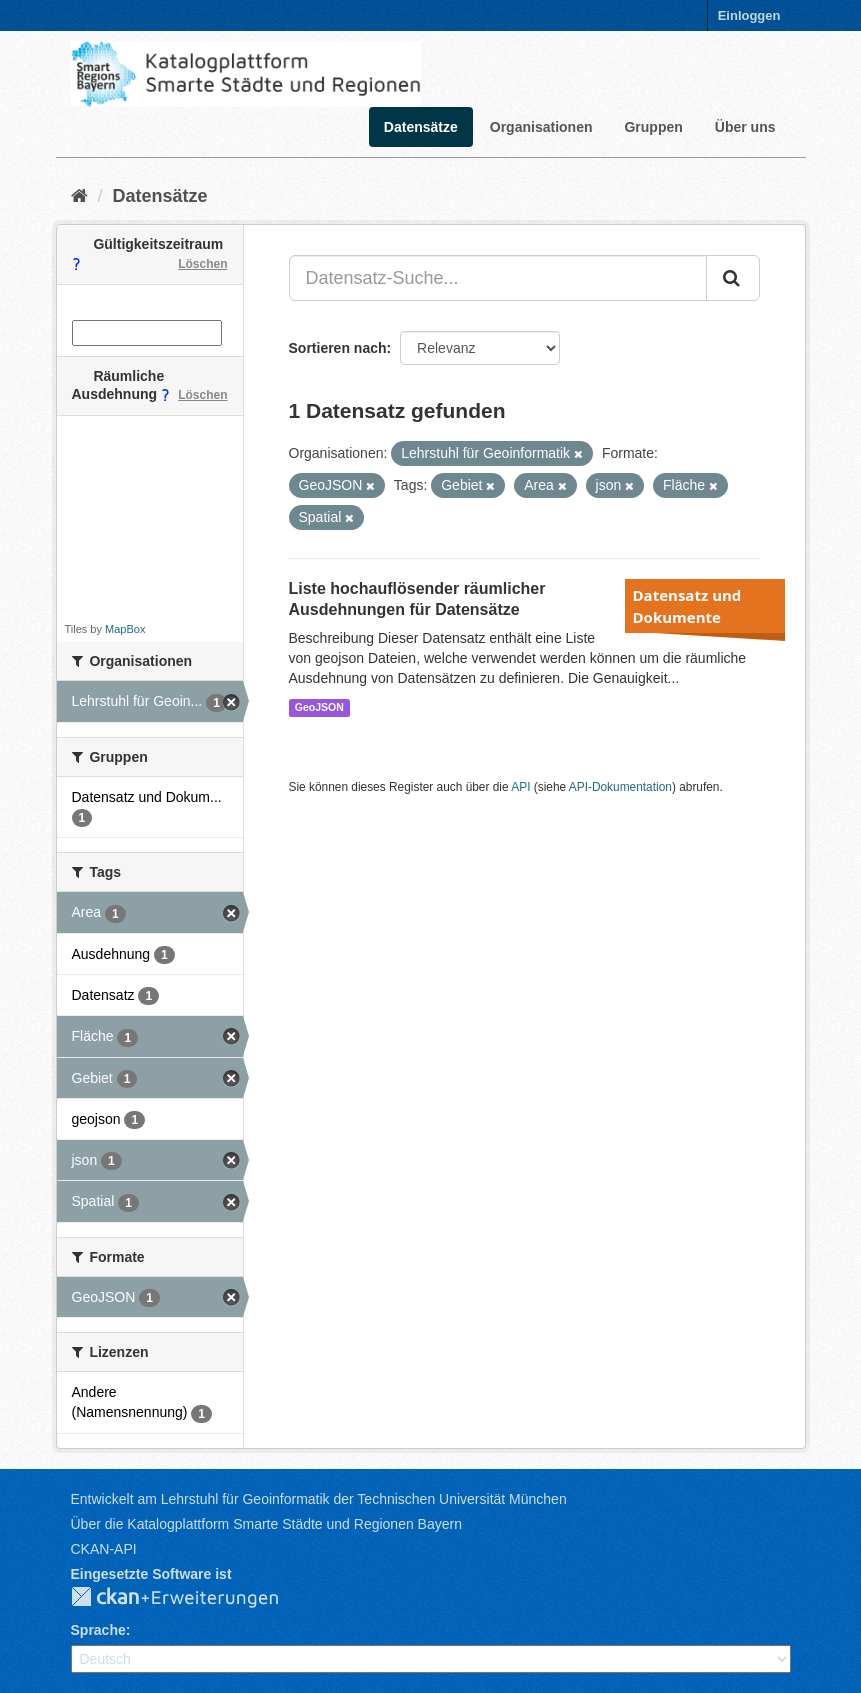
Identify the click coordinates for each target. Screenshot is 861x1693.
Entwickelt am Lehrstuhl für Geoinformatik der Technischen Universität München (319, 1499)
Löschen (202, 264)
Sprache (98, 1630)
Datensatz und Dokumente (687, 606)
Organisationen (541, 127)
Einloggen (749, 15)
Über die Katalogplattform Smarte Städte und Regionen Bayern (266, 1524)
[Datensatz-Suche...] (498, 278)
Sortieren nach (338, 348)
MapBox (125, 629)
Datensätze (421, 127)
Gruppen (653, 127)
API (520, 787)
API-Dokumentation (620, 787)
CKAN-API (104, 1549)
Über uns (745, 127)
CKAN (191, 1598)
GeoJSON (319, 707)
